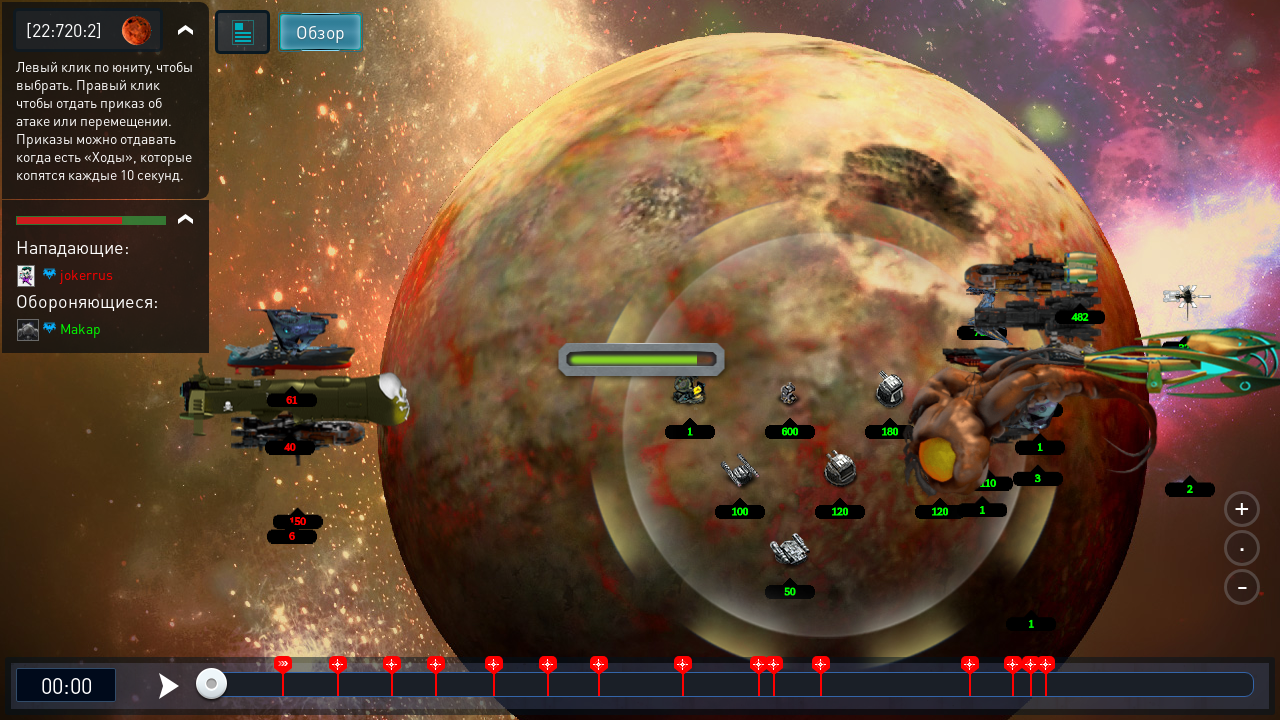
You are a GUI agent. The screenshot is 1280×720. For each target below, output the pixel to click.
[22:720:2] (64, 29)
